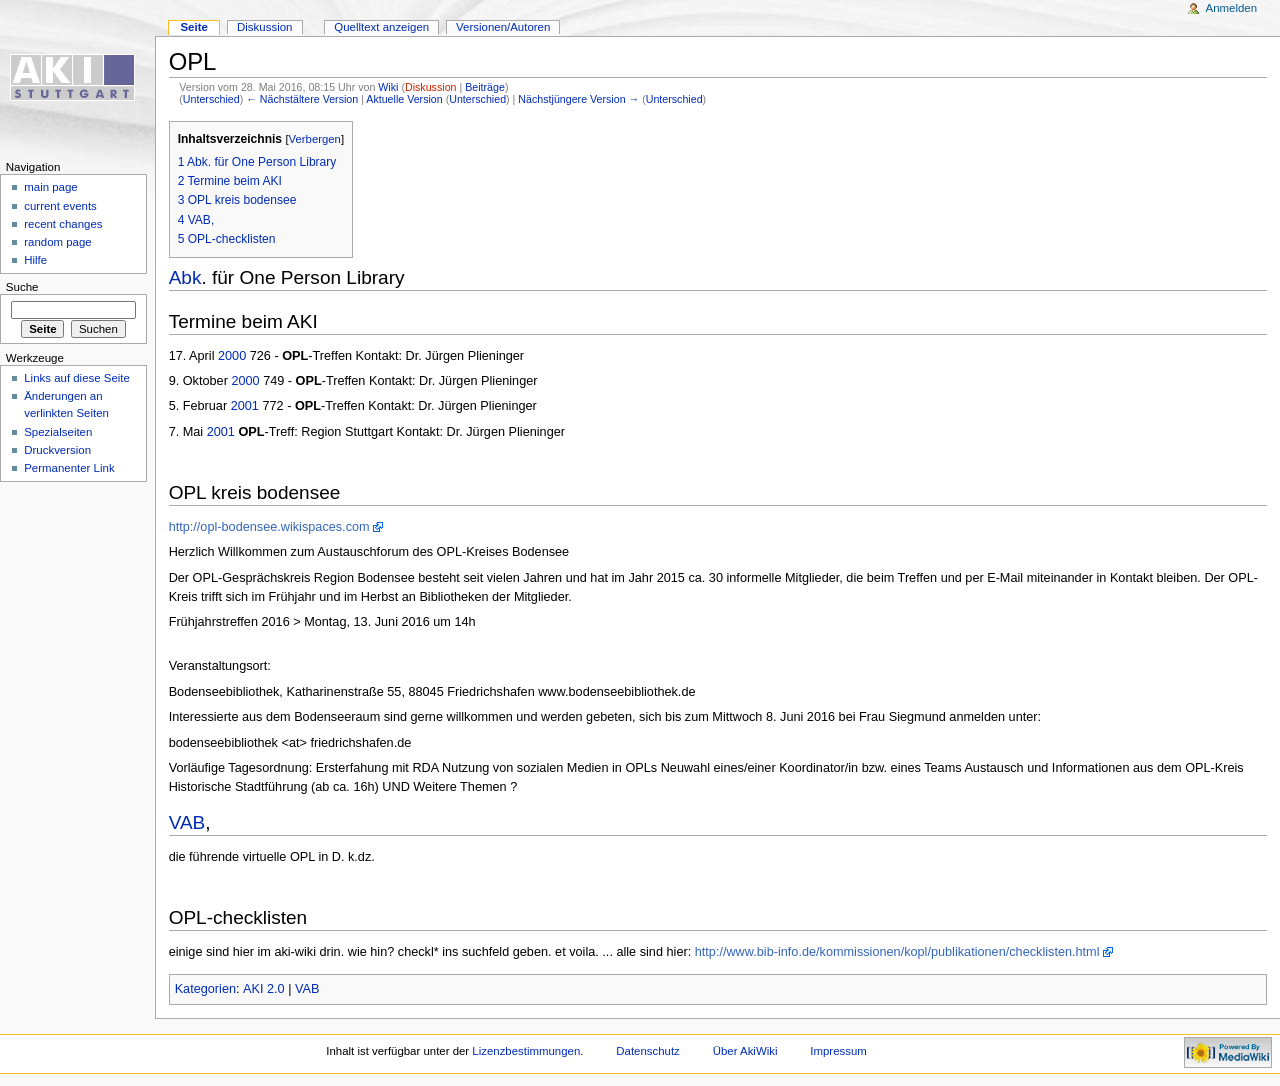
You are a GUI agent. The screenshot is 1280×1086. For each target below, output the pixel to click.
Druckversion (57, 450)
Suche (22, 287)
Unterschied (211, 99)
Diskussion (431, 87)
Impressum (838, 1051)
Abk (185, 277)
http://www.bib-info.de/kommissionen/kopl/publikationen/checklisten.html (897, 952)
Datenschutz (648, 1051)
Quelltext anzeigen (381, 27)
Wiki (388, 87)
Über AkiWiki (745, 1051)
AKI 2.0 (264, 989)
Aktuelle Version (404, 99)
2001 (245, 406)
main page (51, 187)
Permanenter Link (69, 468)
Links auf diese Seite (77, 378)
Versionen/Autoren (503, 27)
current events (60, 206)
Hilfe (35, 260)
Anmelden (1232, 8)
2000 (232, 356)
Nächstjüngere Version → (578, 99)
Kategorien (205, 989)
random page (58, 242)
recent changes (63, 224)
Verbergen (315, 139)
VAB (187, 822)
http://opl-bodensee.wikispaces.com (269, 527)
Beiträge (485, 87)
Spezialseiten (58, 432)
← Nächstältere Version (302, 99)
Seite (193, 27)
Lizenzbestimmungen (526, 1051)
